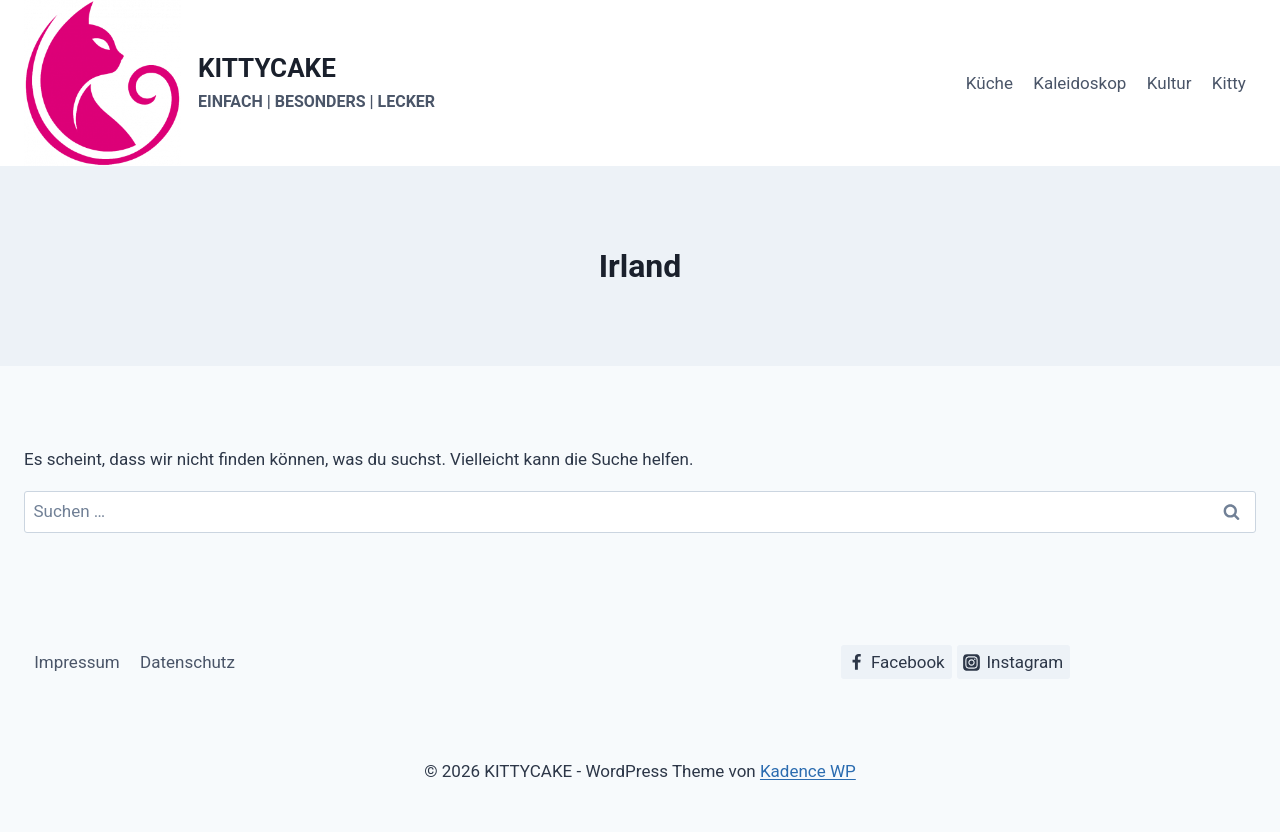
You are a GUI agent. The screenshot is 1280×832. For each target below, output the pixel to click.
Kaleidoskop (1079, 83)
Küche (989, 83)
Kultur (1169, 83)
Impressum (77, 662)
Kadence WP (808, 771)
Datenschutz (187, 662)
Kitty (1229, 83)
